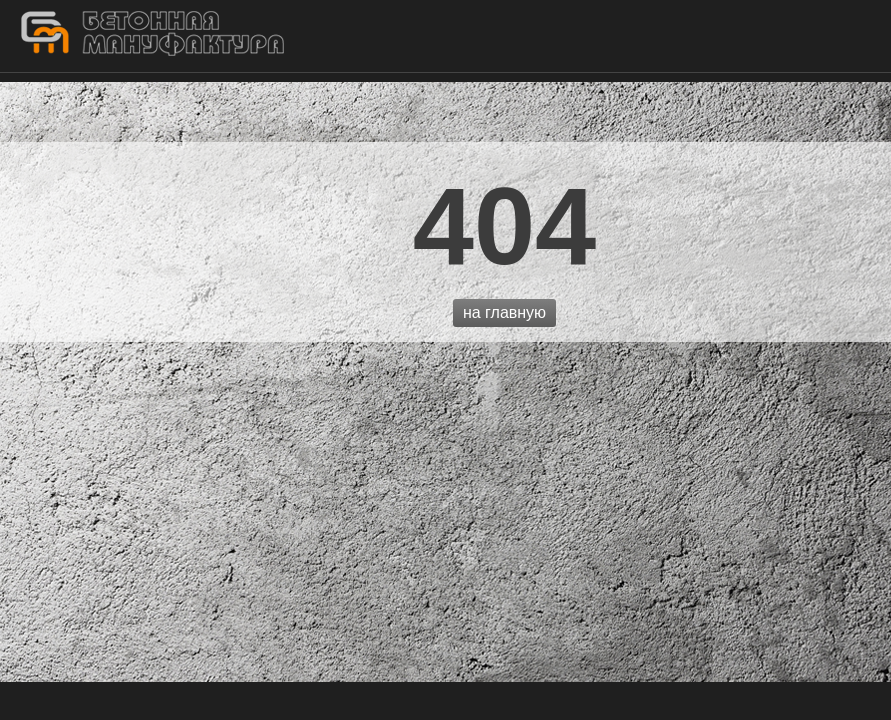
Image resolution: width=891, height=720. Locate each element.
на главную (504, 312)
